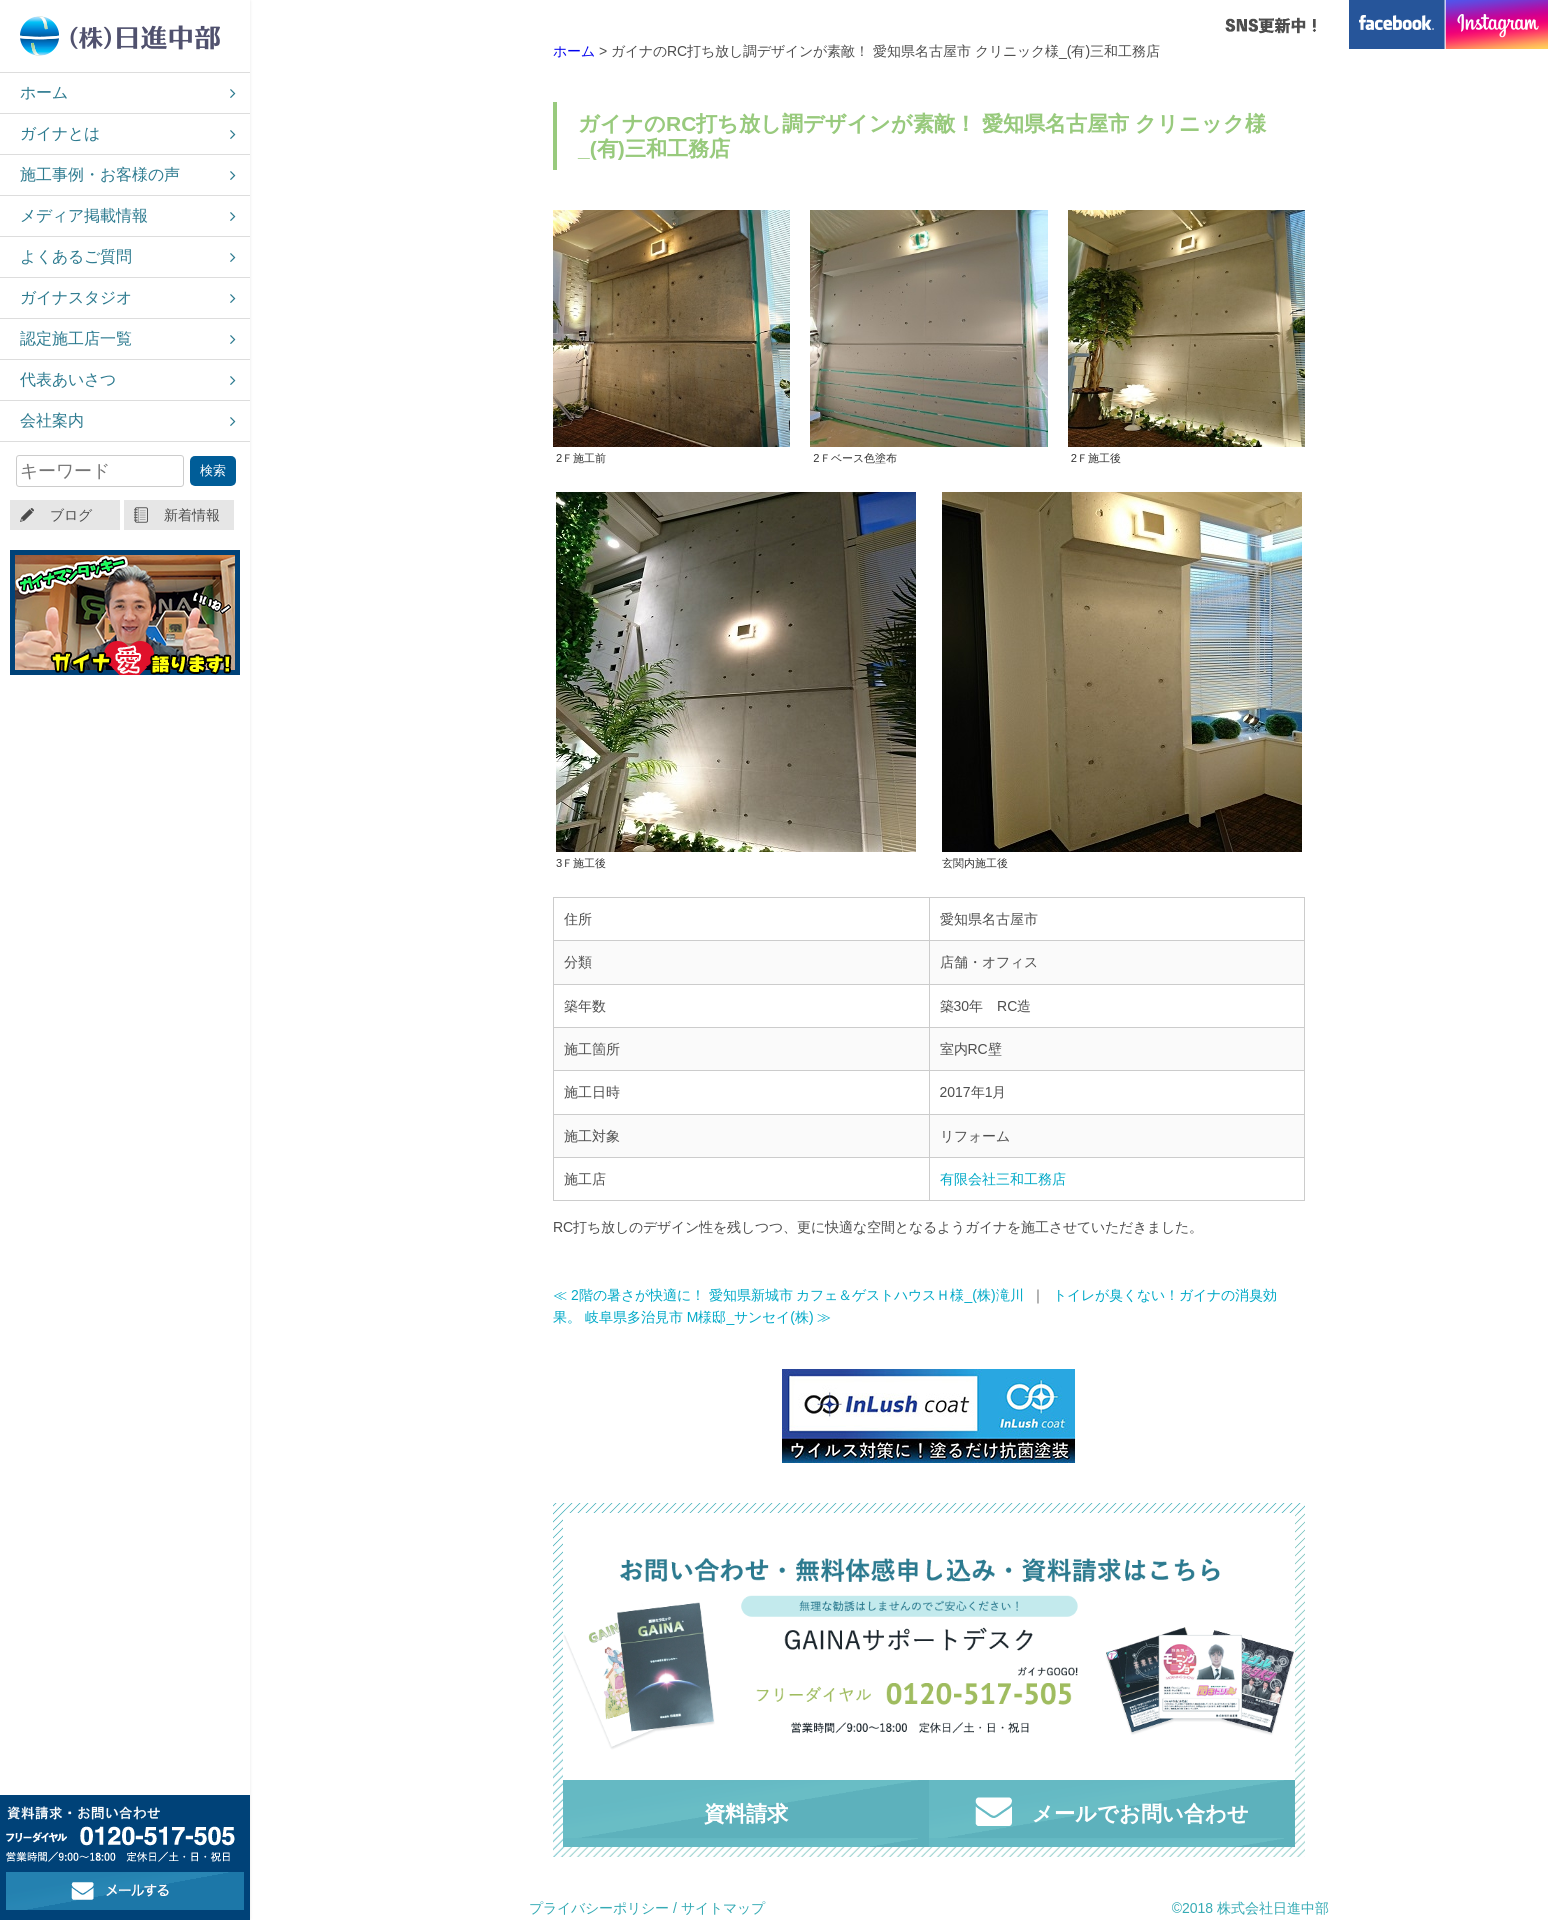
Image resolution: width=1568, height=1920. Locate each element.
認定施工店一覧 (76, 338)
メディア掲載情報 (84, 215)
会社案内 (52, 420)
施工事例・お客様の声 (100, 174)
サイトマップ (723, 1908)
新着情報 (192, 515)
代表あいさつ (68, 379)
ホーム (44, 92)
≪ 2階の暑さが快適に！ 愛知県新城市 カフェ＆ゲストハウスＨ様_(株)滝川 (788, 1295)
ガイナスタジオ (76, 297)
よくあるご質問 (76, 256)
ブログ (71, 515)
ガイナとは (60, 133)
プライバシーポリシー (599, 1908)
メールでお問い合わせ (1112, 1811)
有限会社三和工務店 (1003, 1179)
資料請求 (746, 1813)
